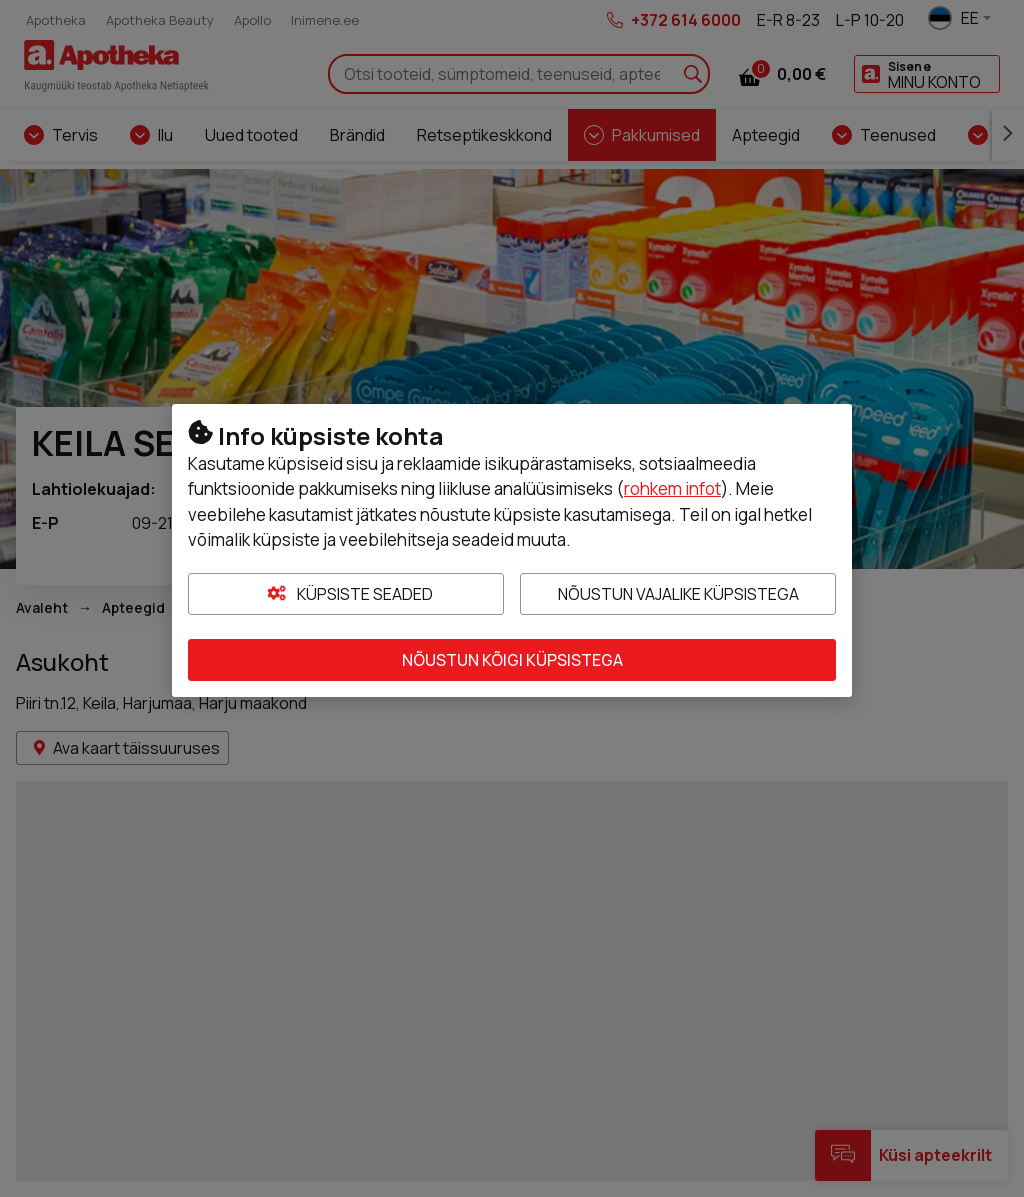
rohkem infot (672, 488)
